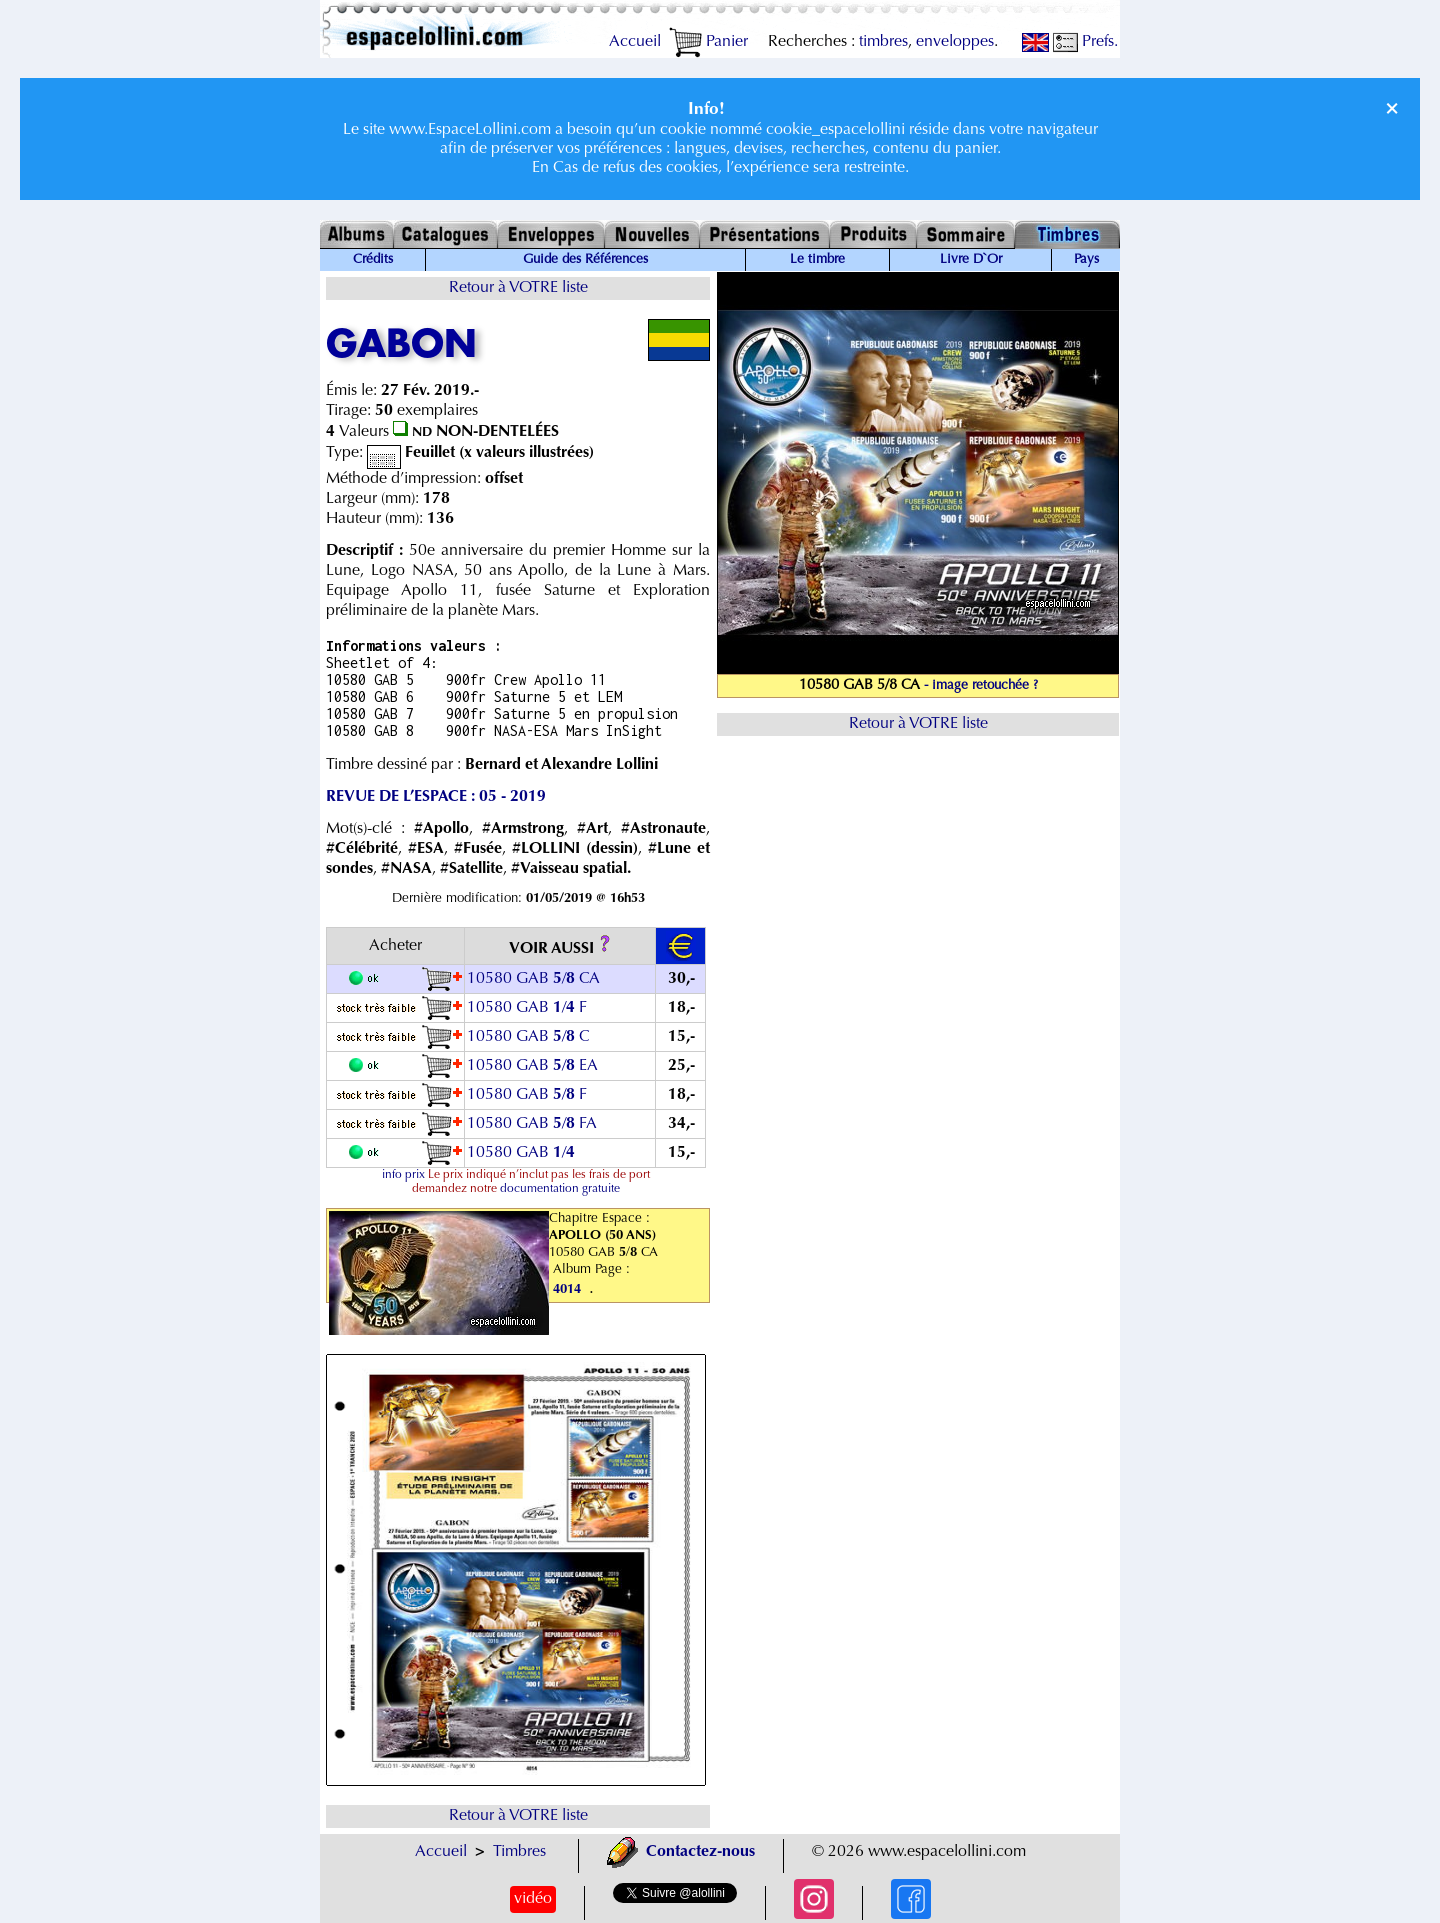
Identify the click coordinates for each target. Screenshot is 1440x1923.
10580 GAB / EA (532, 1066)
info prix (403, 1175)
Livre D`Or (971, 260)
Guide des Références (585, 260)
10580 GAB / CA (533, 979)
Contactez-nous (681, 1852)
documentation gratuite (560, 1189)
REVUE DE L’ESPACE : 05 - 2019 (436, 797)
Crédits (373, 260)
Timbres (519, 1852)
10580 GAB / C (528, 1037)
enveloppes (955, 42)
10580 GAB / (523, 1153)
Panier (708, 42)
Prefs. (1085, 42)
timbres (883, 42)
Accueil (635, 42)
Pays (1086, 260)
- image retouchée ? (981, 686)
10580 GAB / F (527, 1008)
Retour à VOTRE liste (518, 288)
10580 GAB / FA (532, 1124)
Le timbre (817, 260)
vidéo (533, 1899)
